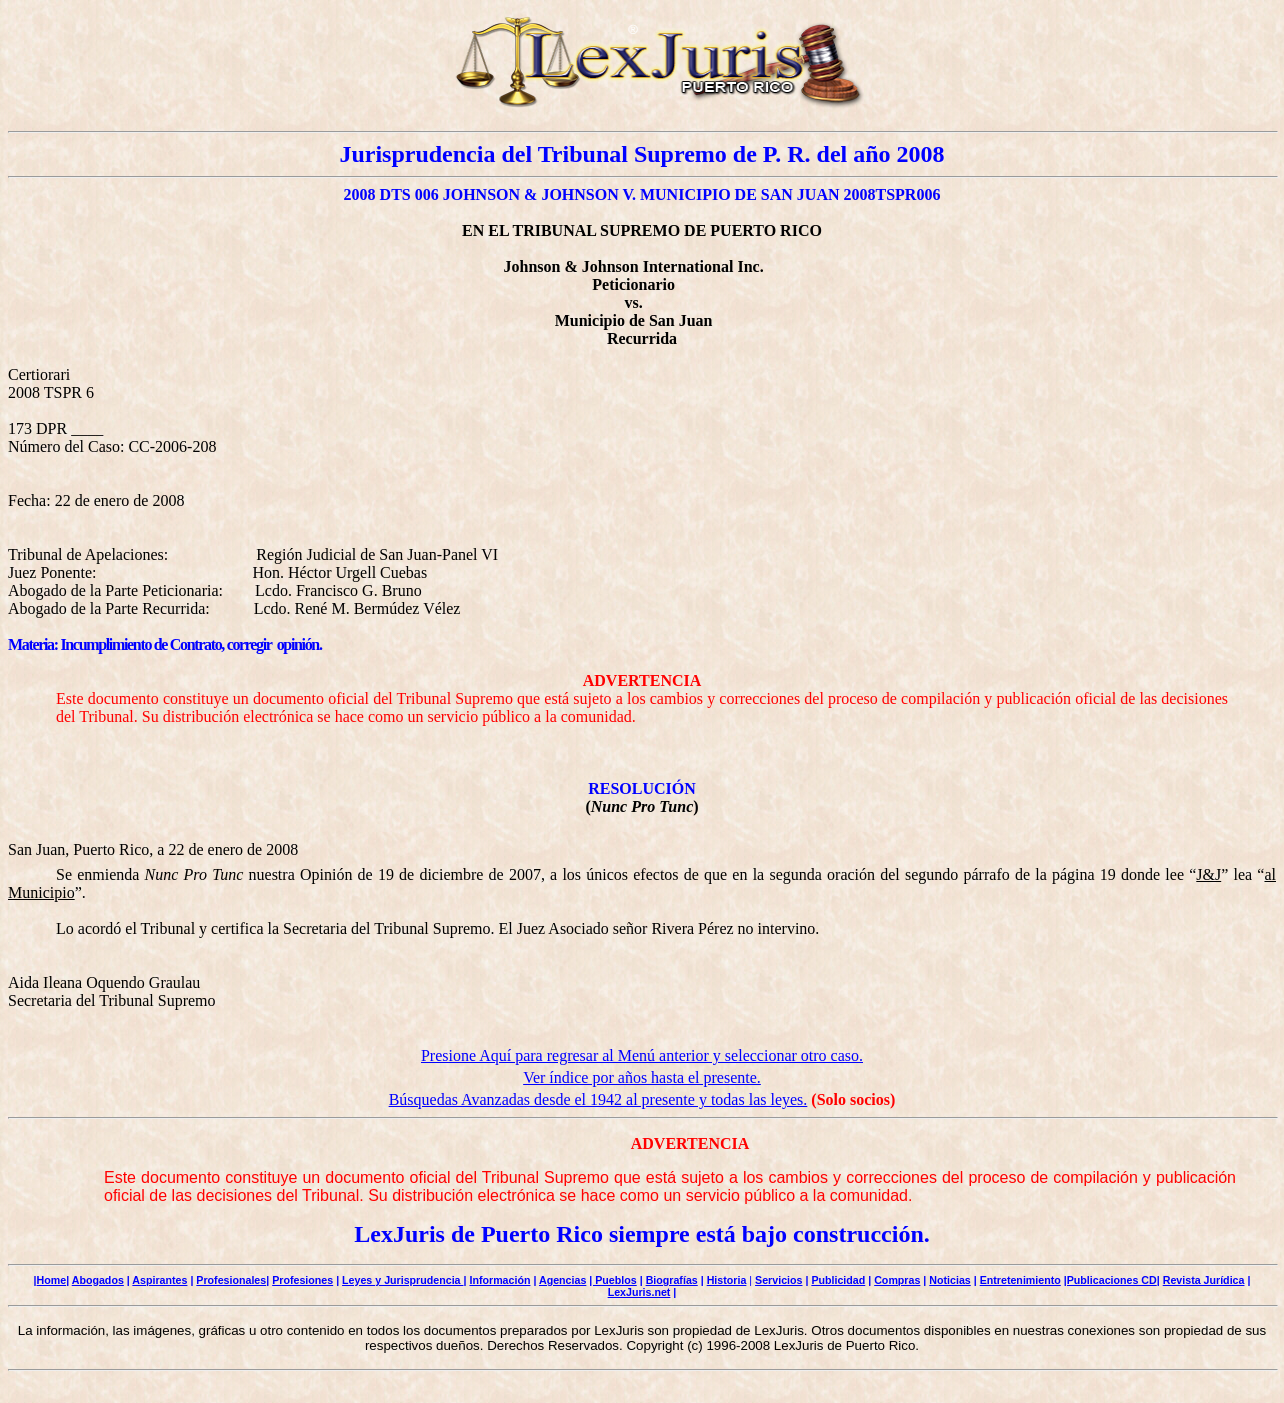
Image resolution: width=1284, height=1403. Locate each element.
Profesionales (231, 1280)
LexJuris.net (639, 1292)
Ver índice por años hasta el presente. (642, 1077)
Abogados (98, 1280)
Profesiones (302, 1280)
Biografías (672, 1280)
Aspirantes (159, 1280)
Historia (727, 1280)
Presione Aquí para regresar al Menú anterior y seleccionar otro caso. (642, 1055)
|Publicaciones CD (1110, 1280)
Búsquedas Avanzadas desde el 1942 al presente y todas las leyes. (598, 1099)
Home (52, 1280)
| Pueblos (612, 1280)
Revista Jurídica (1204, 1280)
